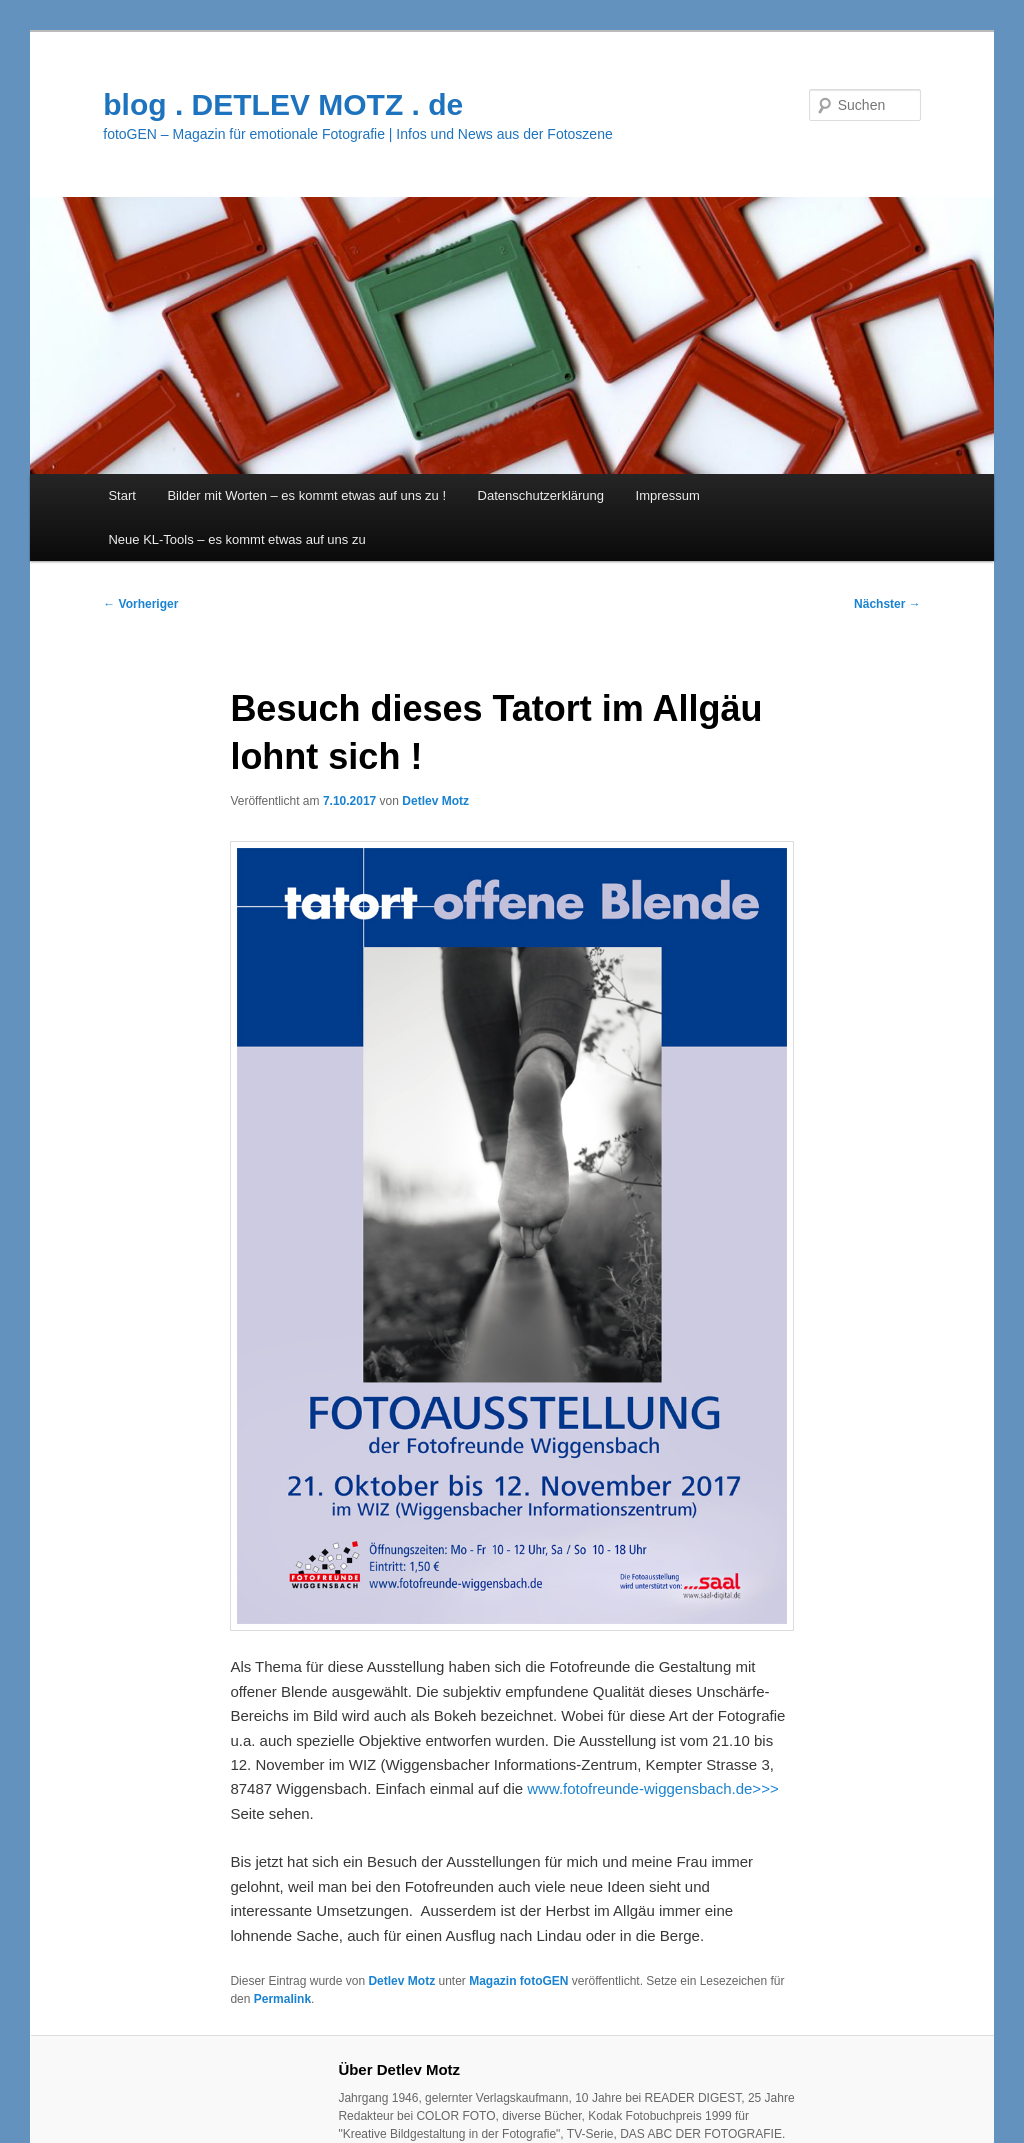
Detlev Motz (435, 801)
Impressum (668, 495)
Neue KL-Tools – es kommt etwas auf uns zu (236, 539)
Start (121, 495)
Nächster (887, 604)
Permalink (282, 1999)
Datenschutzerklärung (541, 495)
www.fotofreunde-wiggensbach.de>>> (652, 1788)
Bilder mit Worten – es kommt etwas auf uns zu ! (306, 495)
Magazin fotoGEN (518, 1981)
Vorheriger (140, 604)
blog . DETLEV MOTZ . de (283, 104)
